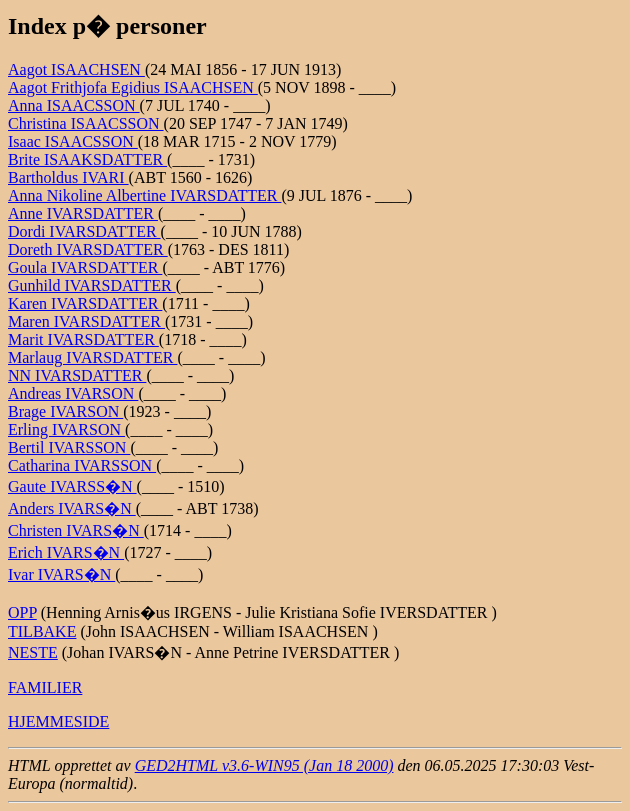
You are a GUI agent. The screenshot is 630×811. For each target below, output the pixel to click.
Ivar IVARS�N (61, 574)
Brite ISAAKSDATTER (87, 159)
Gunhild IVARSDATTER (92, 285)
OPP (22, 612)
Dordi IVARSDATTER (84, 231)
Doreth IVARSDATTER (88, 249)
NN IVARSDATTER (77, 375)
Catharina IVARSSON (82, 465)
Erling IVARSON (66, 429)
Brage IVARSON (65, 411)
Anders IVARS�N (72, 508)
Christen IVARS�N (76, 530)
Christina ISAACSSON (86, 123)
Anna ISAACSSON (74, 105)
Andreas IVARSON (73, 393)
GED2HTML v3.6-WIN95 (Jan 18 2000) (264, 765)
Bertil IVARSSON (69, 447)
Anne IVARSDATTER (83, 213)
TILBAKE (42, 631)
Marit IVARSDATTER (83, 339)
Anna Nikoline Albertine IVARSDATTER (144, 195)
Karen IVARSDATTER (85, 303)
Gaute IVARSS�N (72, 486)
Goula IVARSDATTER (85, 267)
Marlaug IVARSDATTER (92, 357)
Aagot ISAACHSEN (76, 69)
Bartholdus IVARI (68, 177)
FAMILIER (45, 687)
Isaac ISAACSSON (73, 141)
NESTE (33, 652)
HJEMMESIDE (58, 721)
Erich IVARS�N (66, 552)
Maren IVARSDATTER (86, 321)
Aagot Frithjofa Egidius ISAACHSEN (133, 87)
